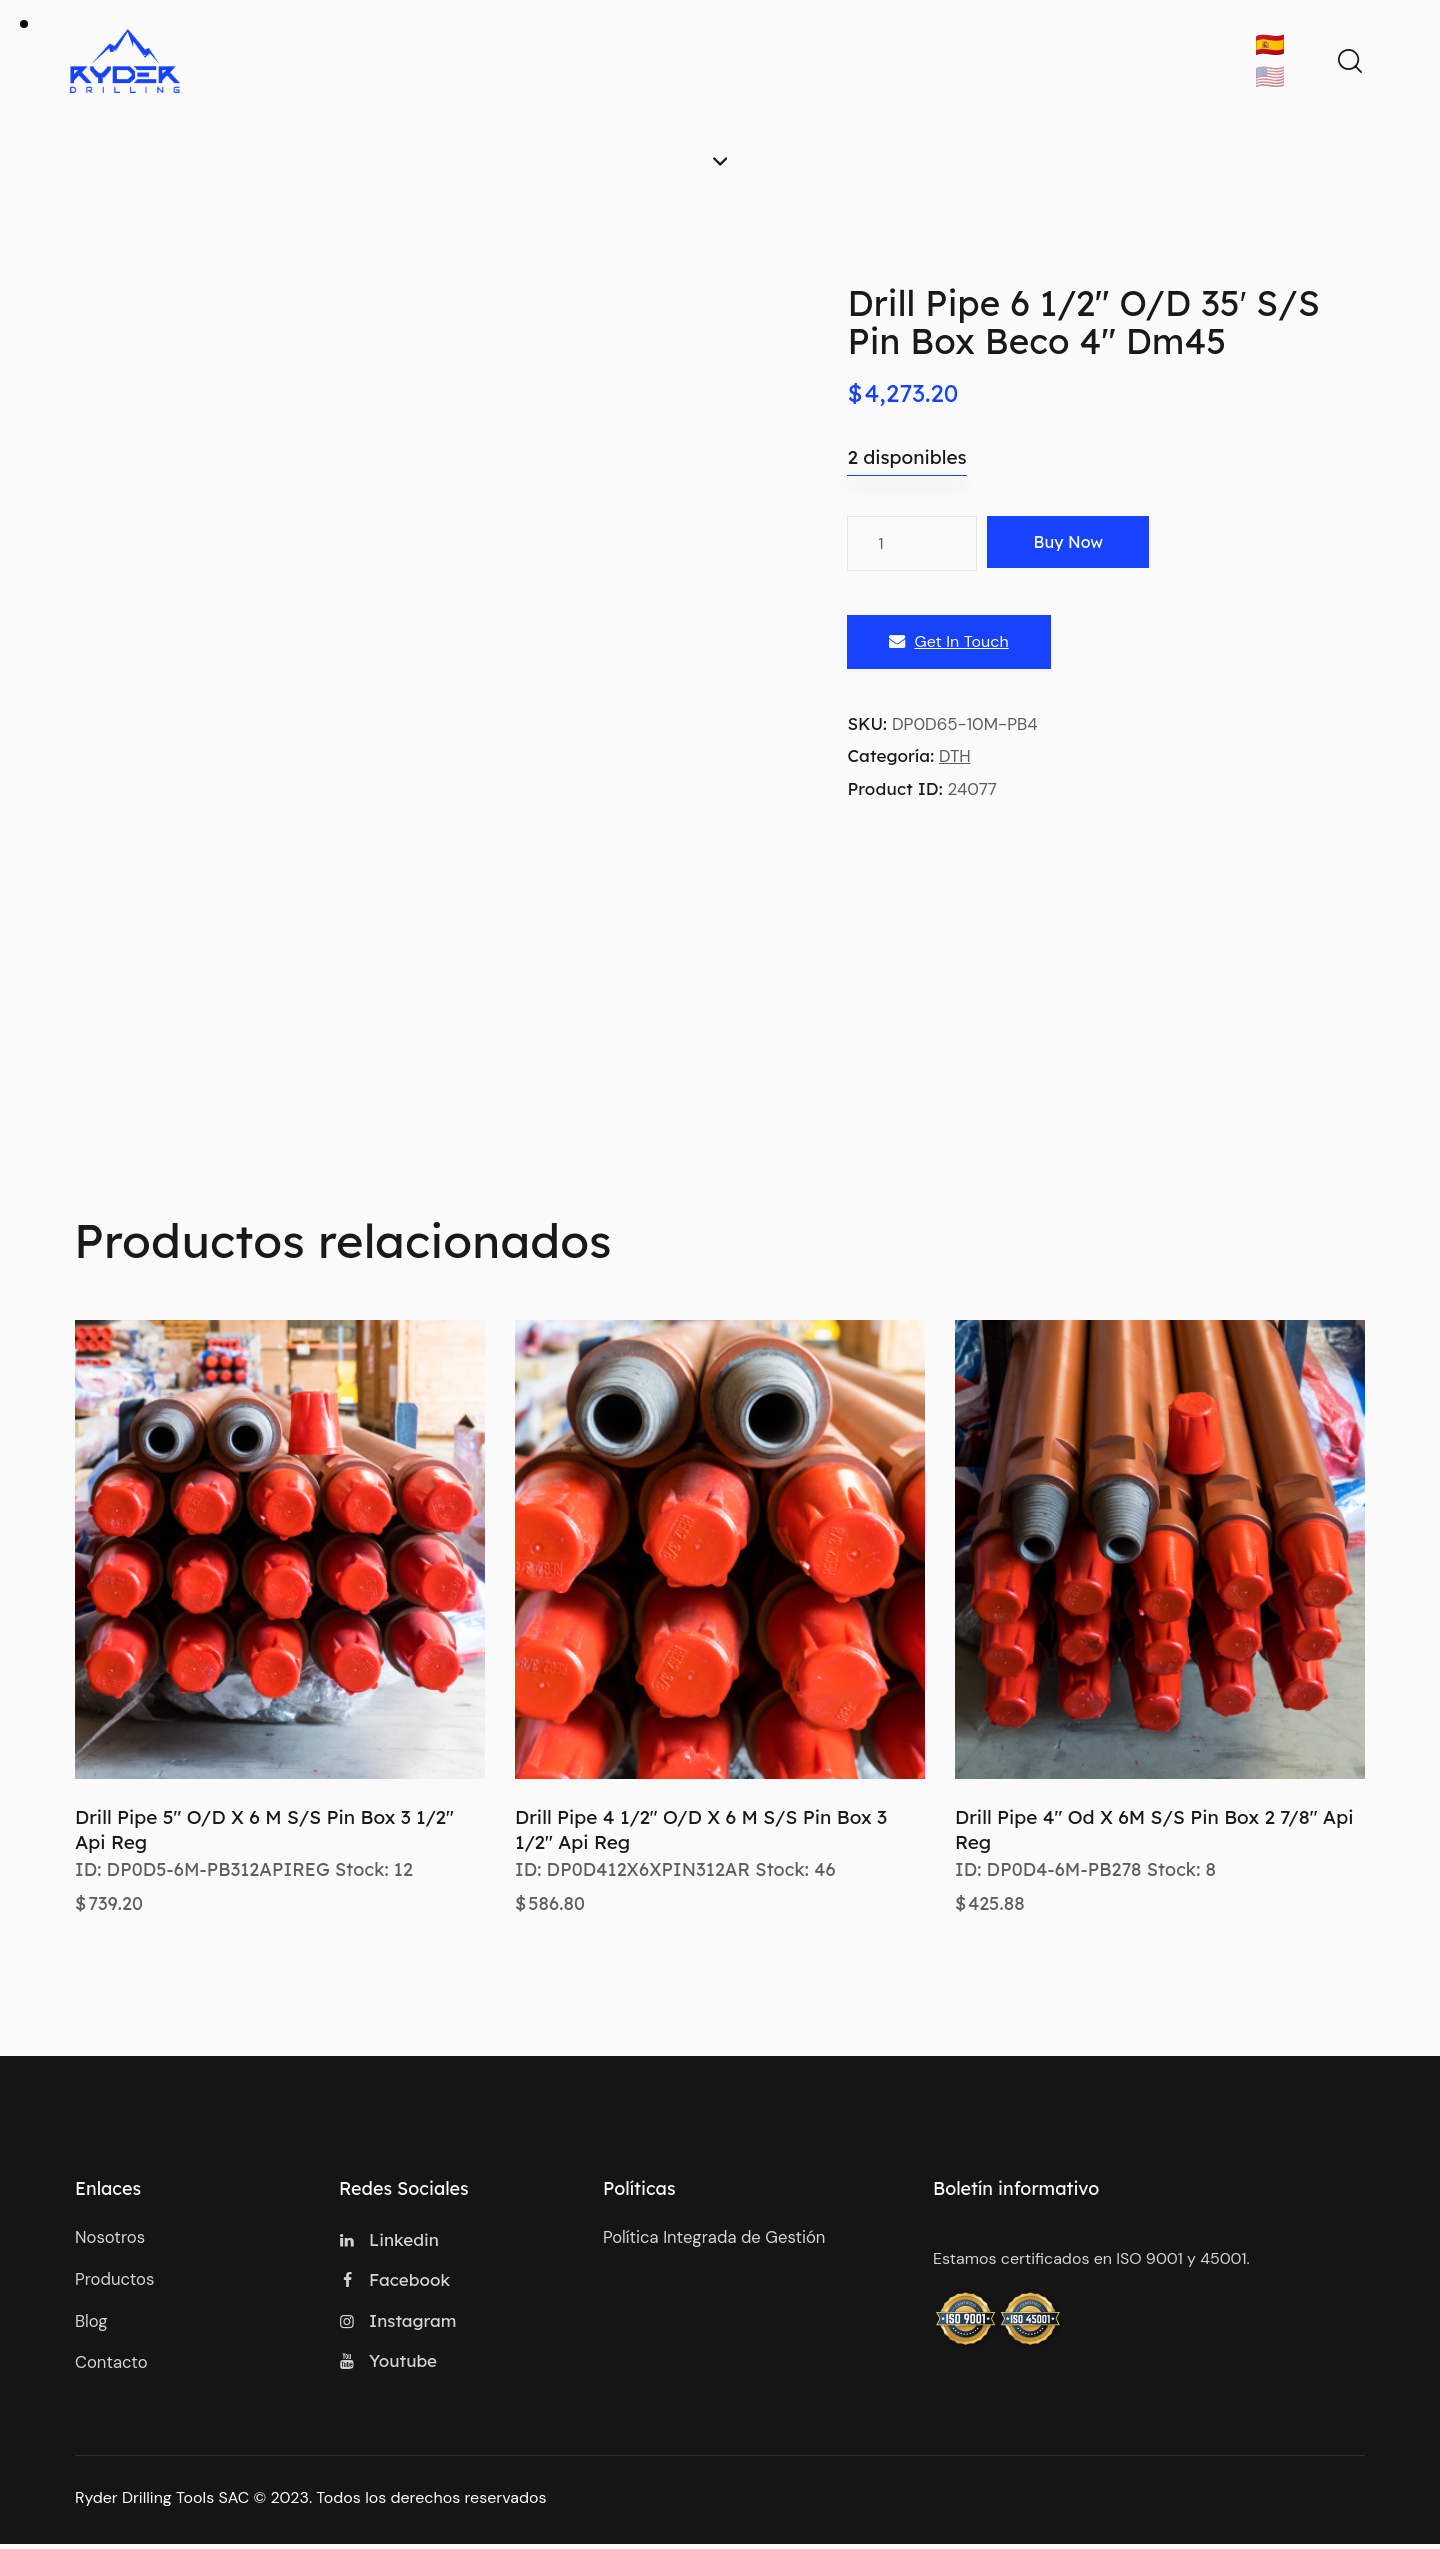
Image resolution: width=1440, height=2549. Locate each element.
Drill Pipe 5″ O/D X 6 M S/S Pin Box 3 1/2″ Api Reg (264, 1830)
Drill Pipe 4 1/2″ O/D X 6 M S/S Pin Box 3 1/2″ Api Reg (701, 1830)
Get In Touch (948, 642)
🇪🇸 (1270, 44)
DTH (955, 757)
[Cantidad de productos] (912, 543)
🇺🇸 (1270, 76)
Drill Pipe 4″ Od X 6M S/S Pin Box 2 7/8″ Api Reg (1154, 1830)
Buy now (1076, 543)
